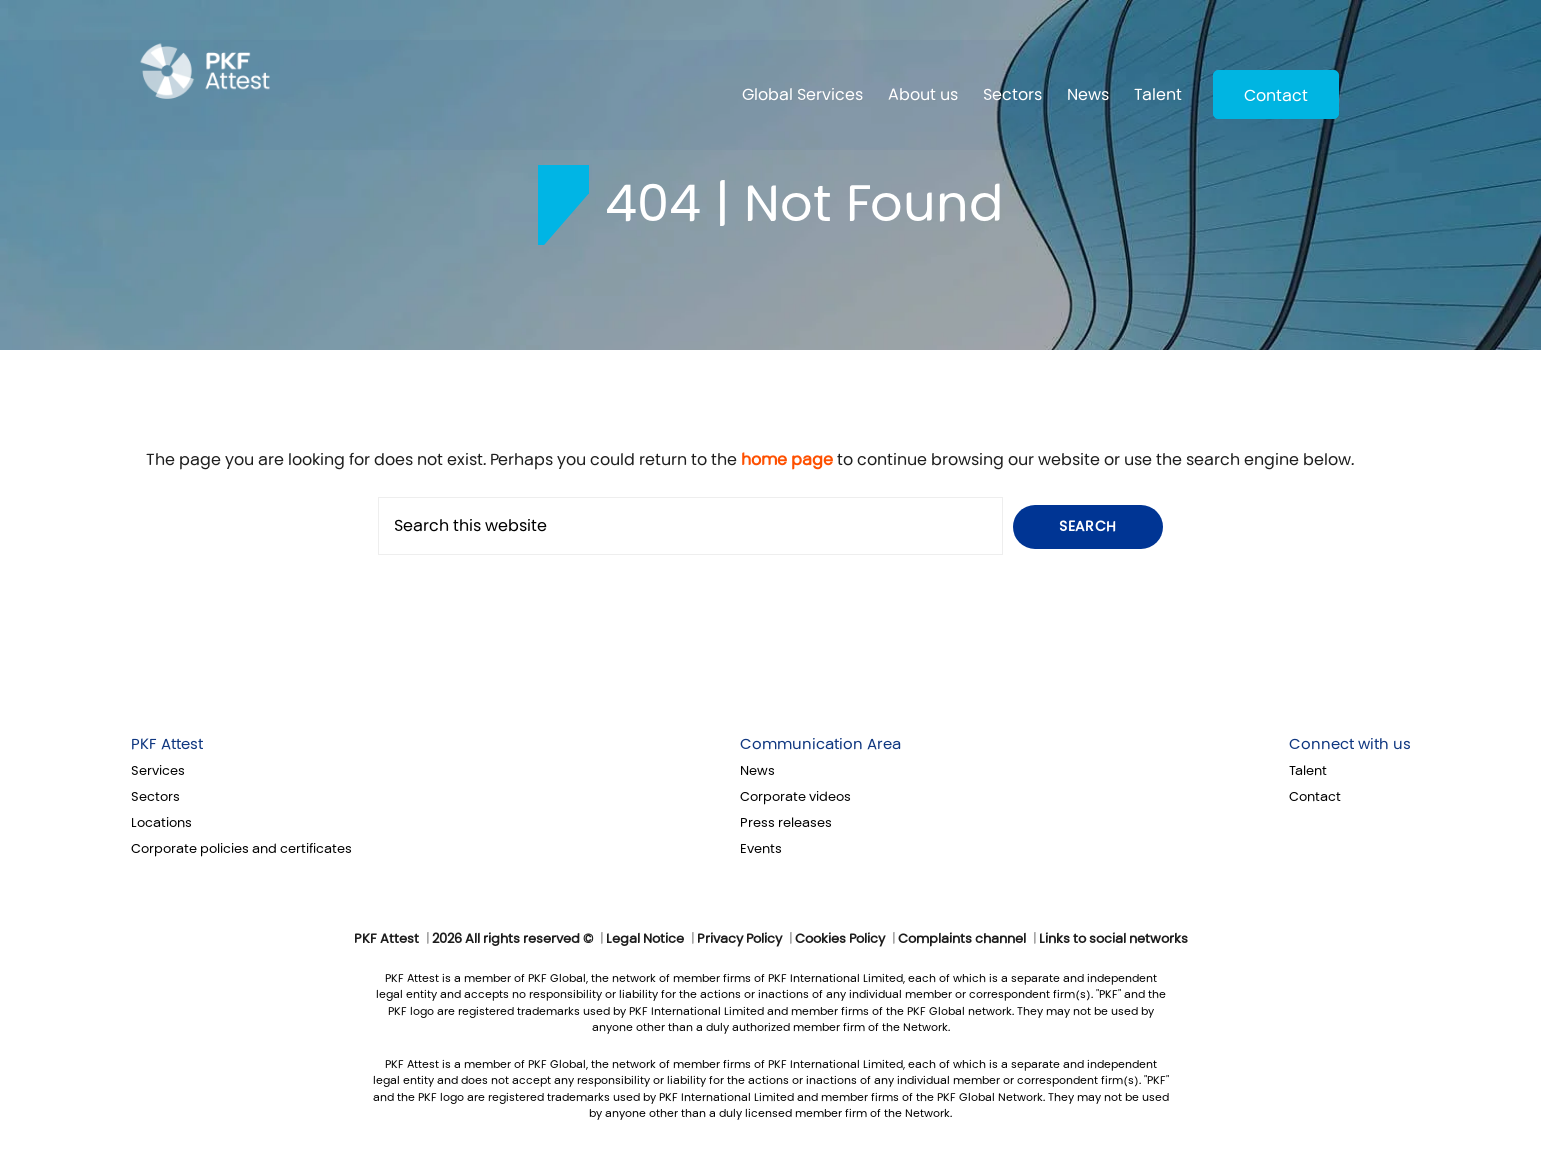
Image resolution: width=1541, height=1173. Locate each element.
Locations (161, 823)
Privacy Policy (739, 939)
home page (787, 459)
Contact (1276, 95)
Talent (1158, 94)
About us (923, 94)
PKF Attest (167, 744)
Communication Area (820, 744)
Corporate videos (795, 797)
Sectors (1012, 94)
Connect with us (1350, 744)
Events (761, 849)
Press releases (786, 823)
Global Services (802, 94)
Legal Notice (645, 939)
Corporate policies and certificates (241, 849)
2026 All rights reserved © (512, 939)
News (1088, 94)
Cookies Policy (840, 939)
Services (158, 771)
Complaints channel (962, 939)
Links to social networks (1113, 939)
